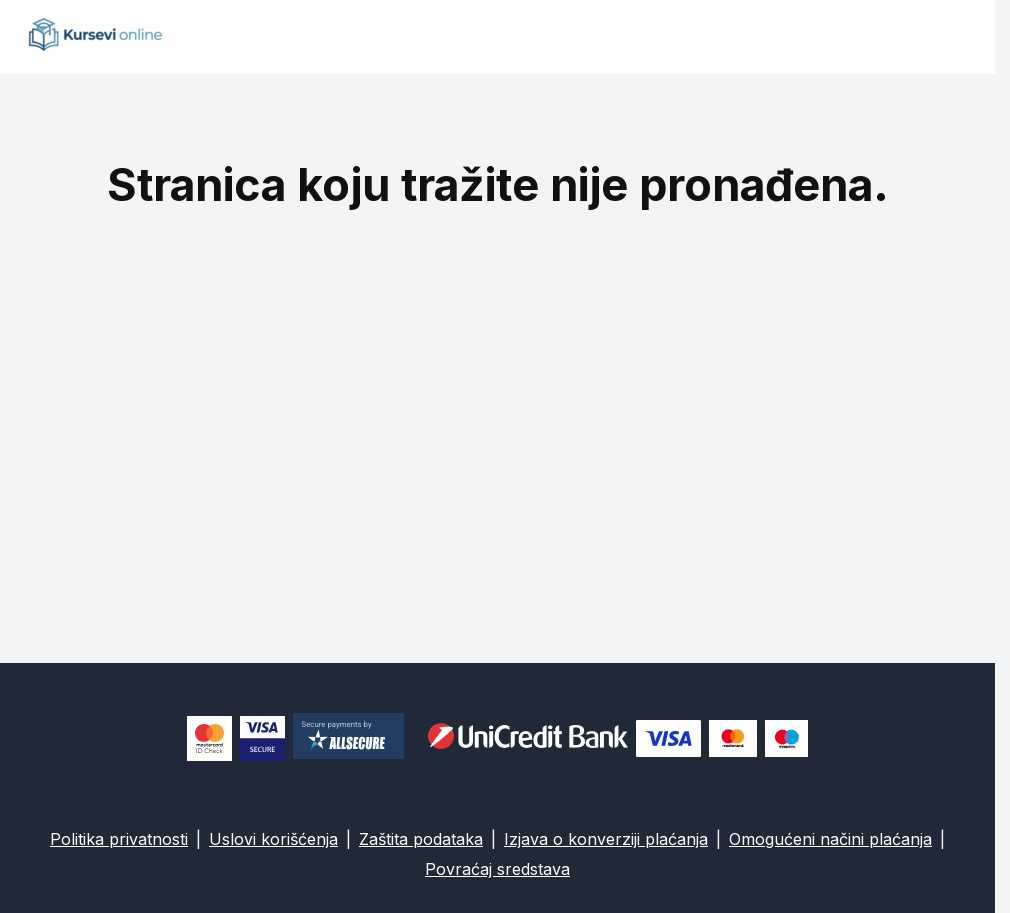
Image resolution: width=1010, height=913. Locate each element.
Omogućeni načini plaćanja (830, 839)
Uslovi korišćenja (273, 839)
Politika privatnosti (119, 839)
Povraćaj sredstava (497, 869)
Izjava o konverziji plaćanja (606, 839)
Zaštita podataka (421, 839)
